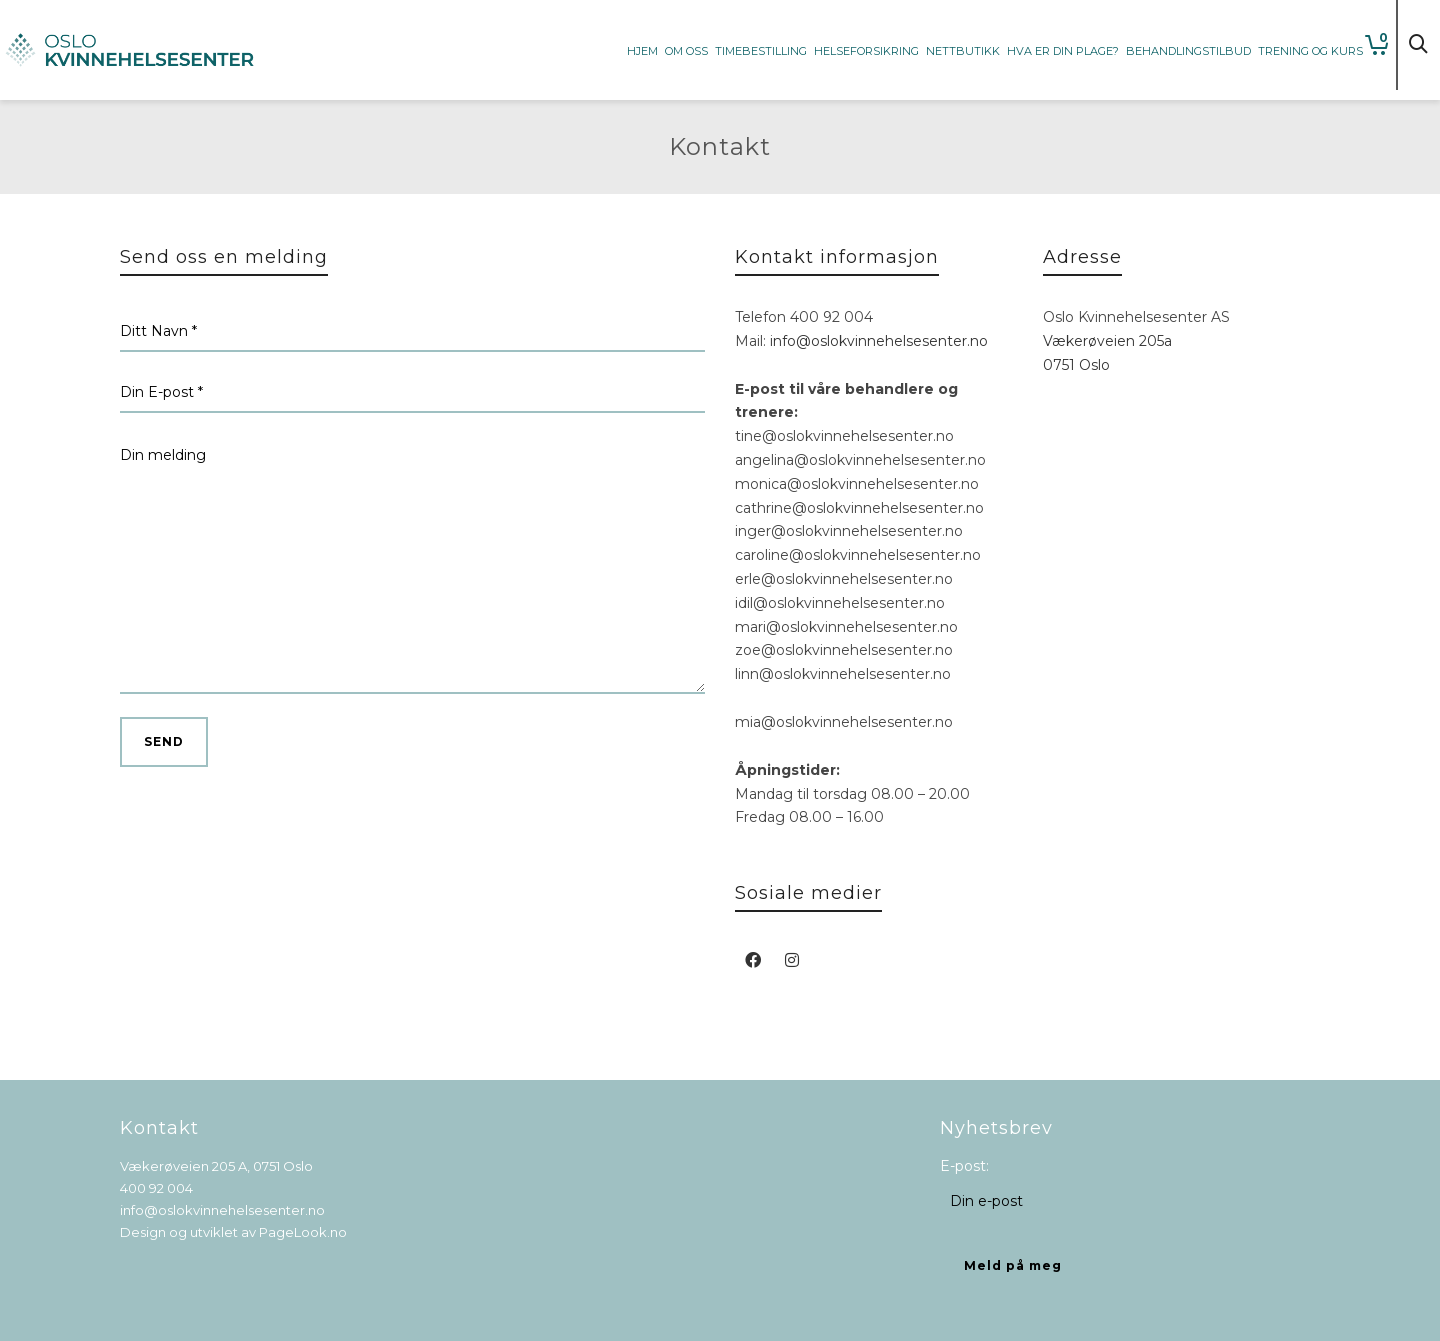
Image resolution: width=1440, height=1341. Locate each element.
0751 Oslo (1076, 365)
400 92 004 (156, 1188)
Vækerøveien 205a (1107, 341)
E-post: (964, 1166)
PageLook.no (303, 1232)
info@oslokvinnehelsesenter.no (879, 341)
